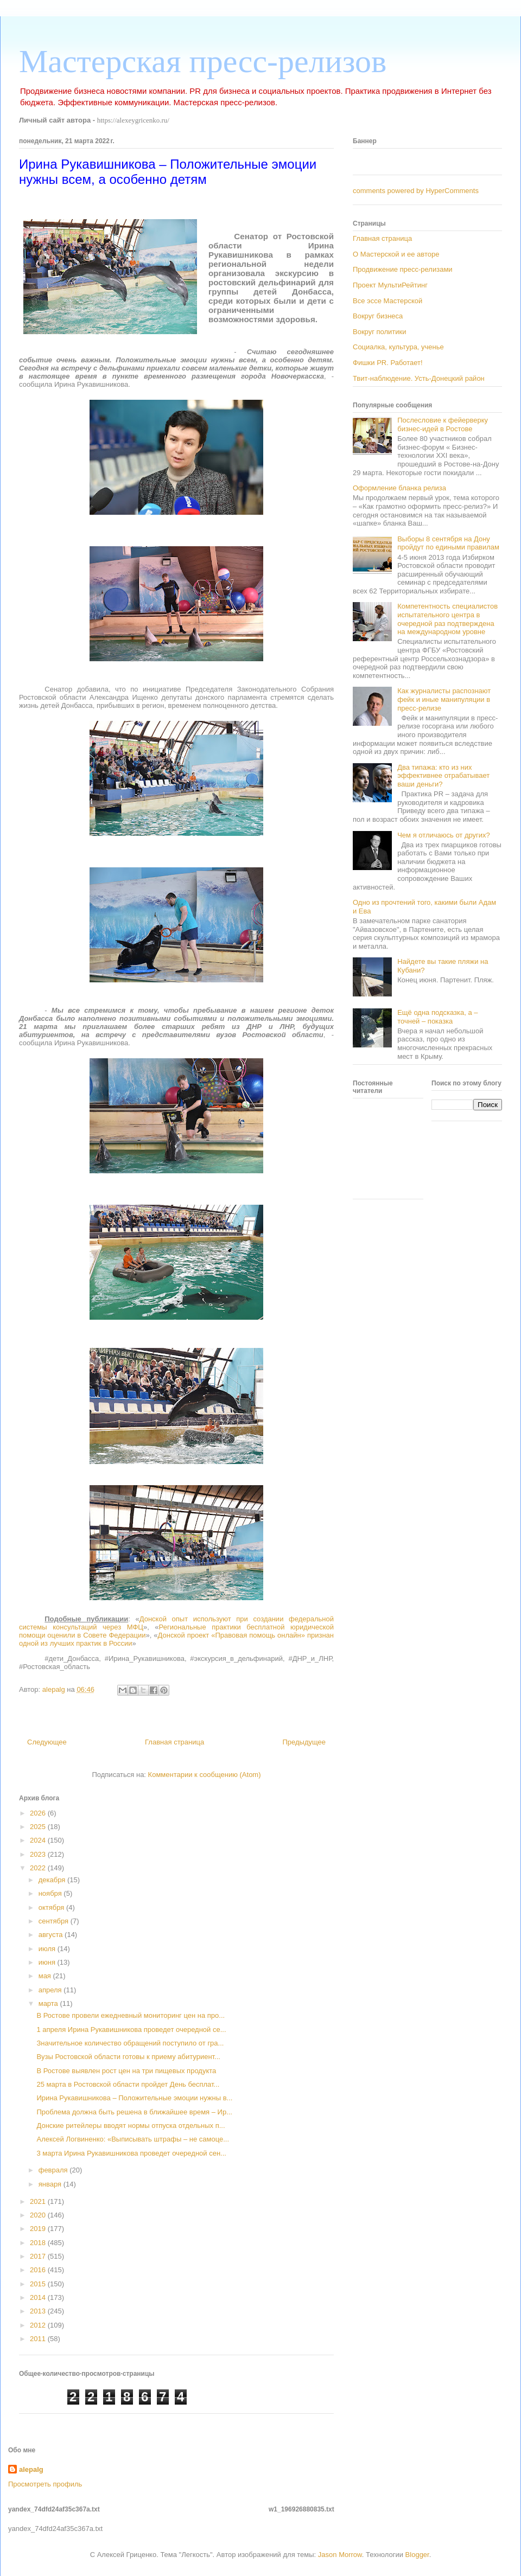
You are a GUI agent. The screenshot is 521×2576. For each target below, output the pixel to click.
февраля (54, 2170)
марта (49, 2003)
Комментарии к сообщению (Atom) (204, 1774)
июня (48, 1962)
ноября (51, 1893)
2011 (39, 2339)
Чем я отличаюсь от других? (443, 835)
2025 (39, 1827)
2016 (39, 2270)
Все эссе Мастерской (387, 301)
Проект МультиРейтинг (390, 285)
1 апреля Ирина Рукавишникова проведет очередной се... (131, 2029)
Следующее (47, 1742)
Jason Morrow (340, 2555)
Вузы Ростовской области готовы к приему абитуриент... (128, 2057)
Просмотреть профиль (45, 2484)
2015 (39, 2284)
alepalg (31, 2469)
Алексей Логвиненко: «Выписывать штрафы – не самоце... (132, 2139)
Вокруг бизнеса (378, 316)
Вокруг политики (379, 332)
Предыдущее (304, 1742)
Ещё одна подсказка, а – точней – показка (437, 1016)
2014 (39, 2297)
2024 (39, 1840)
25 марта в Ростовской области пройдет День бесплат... (127, 2084)
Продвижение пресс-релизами (403, 269)
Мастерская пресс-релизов (202, 61)
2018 (39, 2243)
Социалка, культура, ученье (398, 347)
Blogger (417, 2555)
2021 (39, 2201)
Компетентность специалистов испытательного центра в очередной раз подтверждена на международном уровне (447, 619)
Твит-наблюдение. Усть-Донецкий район (419, 378)
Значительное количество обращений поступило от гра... (130, 2043)
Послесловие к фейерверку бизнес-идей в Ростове (442, 424)
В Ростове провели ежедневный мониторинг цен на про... (130, 2015)
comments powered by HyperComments (416, 191)
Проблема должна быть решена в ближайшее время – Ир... (134, 2112)
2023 (39, 1854)
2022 (39, 1868)
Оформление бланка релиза (399, 488)
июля (48, 1949)
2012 (39, 2325)
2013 (39, 2311)
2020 (39, 2215)
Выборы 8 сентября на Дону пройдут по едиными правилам (448, 543)
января (51, 2184)
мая (46, 1976)
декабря (53, 1880)
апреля (51, 1990)
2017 (39, 2256)
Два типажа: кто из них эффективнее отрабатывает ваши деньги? (443, 775)
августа (52, 1935)
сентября (55, 1921)
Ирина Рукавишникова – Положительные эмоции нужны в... (134, 2098)
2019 (39, 2229)
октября (52, 1907)
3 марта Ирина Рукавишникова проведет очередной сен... (131, 2153)
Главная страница (174, 1742)
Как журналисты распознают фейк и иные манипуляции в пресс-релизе (444, 699)
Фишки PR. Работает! (388, 363)
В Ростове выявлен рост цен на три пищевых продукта (126, 2071)
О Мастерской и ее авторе (396, 254)
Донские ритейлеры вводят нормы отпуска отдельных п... (130, 2125)
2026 (39, 1813)
